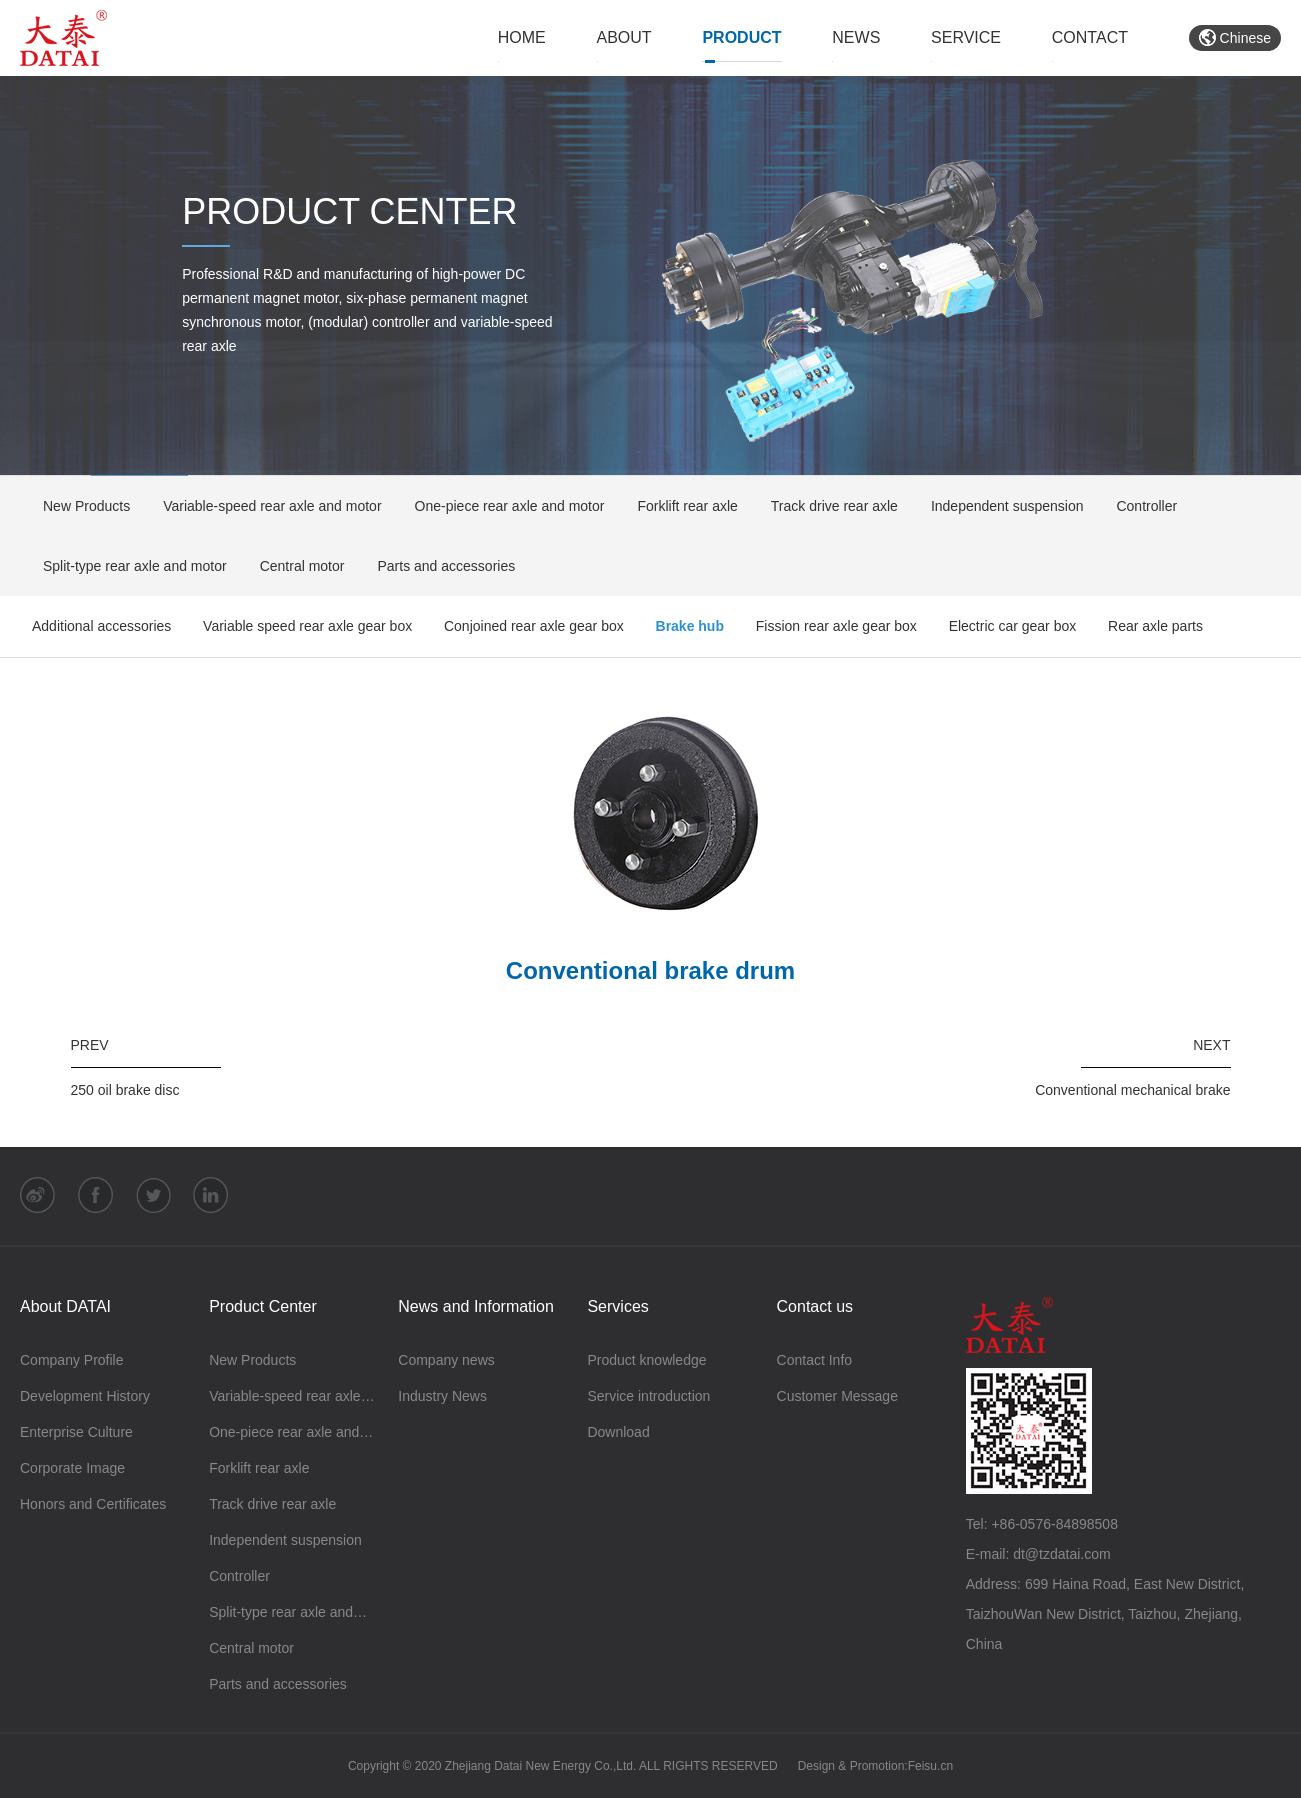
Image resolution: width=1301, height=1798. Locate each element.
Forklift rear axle (680, 506)
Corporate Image (72, 1468)
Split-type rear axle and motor (128, 566)
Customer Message (837, 1396)
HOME (522, 37)
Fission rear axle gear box (836, 626)
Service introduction (648, 1396)
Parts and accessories (439, 566)
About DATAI (65, 1306)
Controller (1140, 506)
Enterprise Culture (76, 1432)
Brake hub (690, 626)
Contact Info (815, 1360)
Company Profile (72, 1360)
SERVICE (966, 37)
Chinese (1235, 38)
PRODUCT (741, 37)
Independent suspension (1001, 506)
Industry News (442, 1396)
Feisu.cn (930, 1766)
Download (618, 1432)
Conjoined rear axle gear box (534, 626)
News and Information (476, 1306)
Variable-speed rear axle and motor (265, 506)
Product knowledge (646, 1360)
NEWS (856, 37)
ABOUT (624, 37)
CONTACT (1090, 37)
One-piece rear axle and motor (503, 506)
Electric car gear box (1013, 626)
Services (617, 1306)
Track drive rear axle (828, 506)
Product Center (263, 1306)
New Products (80, 506)
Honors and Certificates (93, 1504)
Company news (446, 1360)
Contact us (815, 1306)
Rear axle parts (1155, 626)
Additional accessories (101, 626)
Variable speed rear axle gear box (307, 626)
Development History (85, 1396)
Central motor (296, 566)
